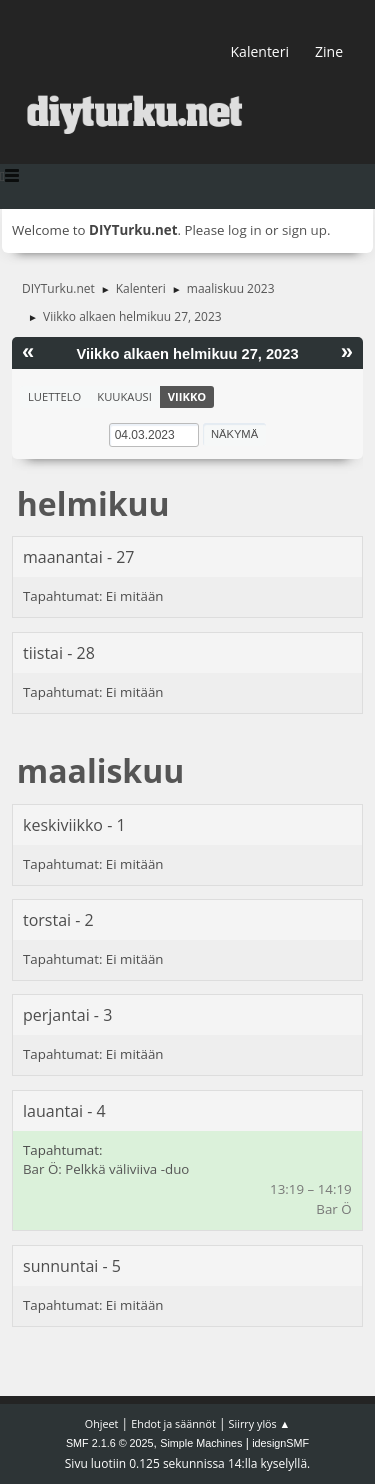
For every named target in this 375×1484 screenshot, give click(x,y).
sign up (304, 230)
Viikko (187, 396)
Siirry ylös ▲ (260, 1423)
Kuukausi (124, 396)
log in (245, 230)
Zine (329, 51)
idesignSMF (280, 1443)
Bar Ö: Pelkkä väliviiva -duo (106, 1169)
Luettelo (54, 396)
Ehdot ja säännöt (173, 1423)
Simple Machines (201, 1443)
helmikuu (93, 503)
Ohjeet (102, 1423)
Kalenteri (260, 51)
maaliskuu (100, 770)
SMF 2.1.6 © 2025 (110, 1443)
